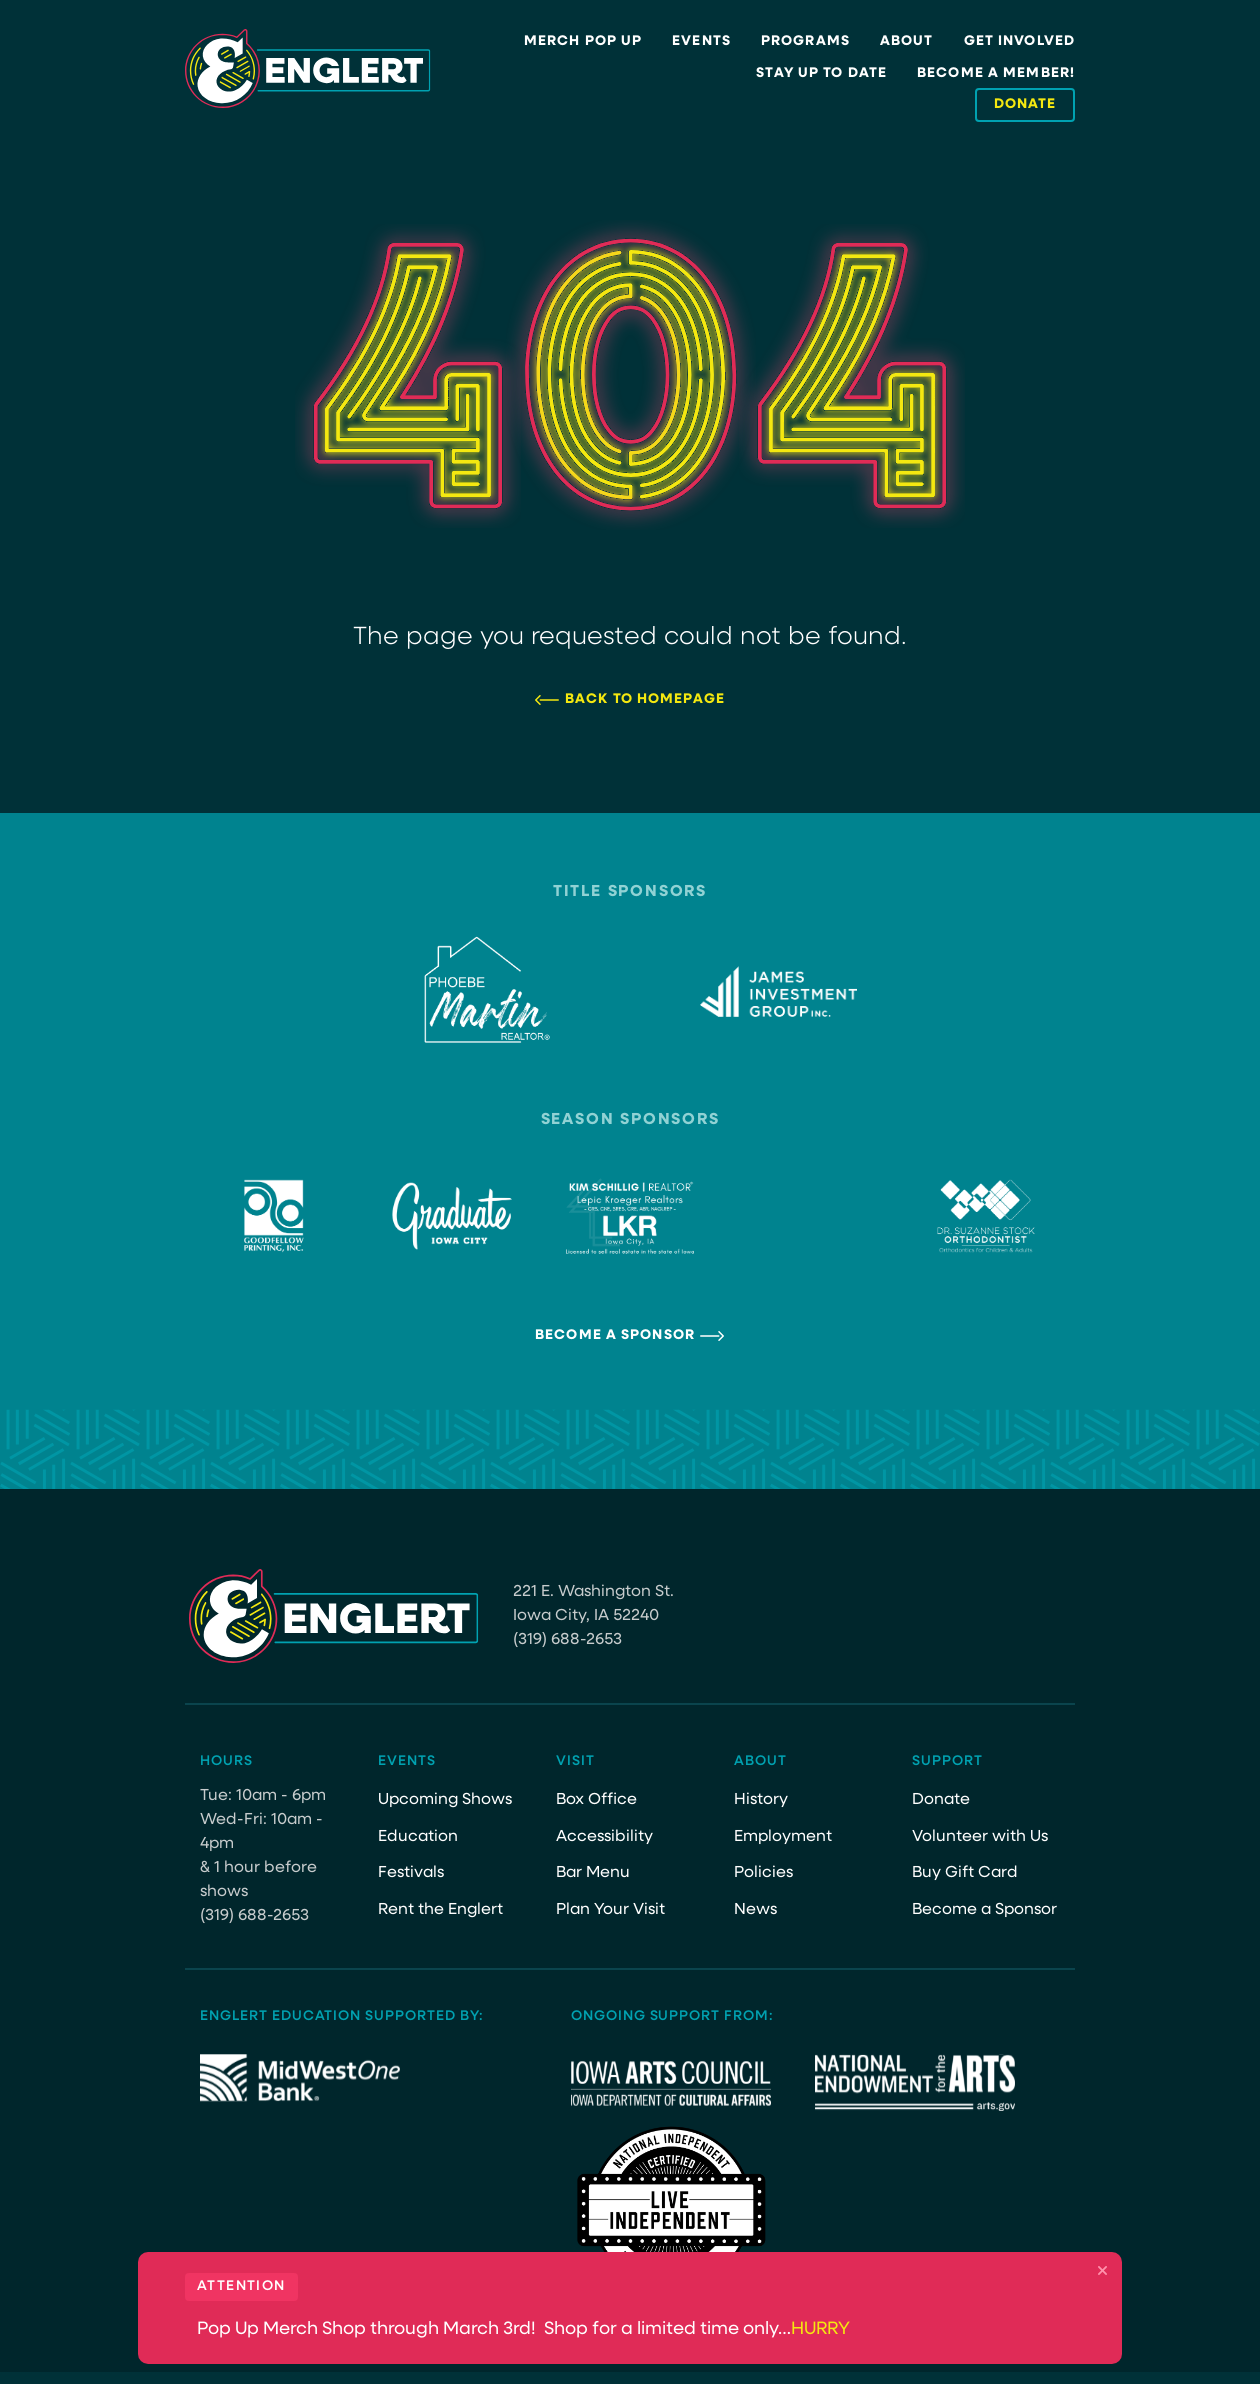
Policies (763, 1873)
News (755, 1910)
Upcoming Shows (445, 1800)
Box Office (596, 1800)
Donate (941, 1800)
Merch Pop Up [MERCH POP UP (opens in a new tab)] (583, 41)
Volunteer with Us (980, 1837)
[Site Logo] (308, 69)
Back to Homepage (645, 699)
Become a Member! (996, 73)
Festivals (411, 1873)
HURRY (820, 2329)
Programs (805, 41)
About (907, 41)
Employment (783, 1837)
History (761, 1800)
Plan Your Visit (610, 1910)
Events (701, 41)
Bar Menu (593, 1873)
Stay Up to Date (821, 73)
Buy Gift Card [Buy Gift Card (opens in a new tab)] (965, 1873)
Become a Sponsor (615, 1335)
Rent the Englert (440, 1910)
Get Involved (1019, 41)
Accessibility (604, 1837)
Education (418, 1837)
